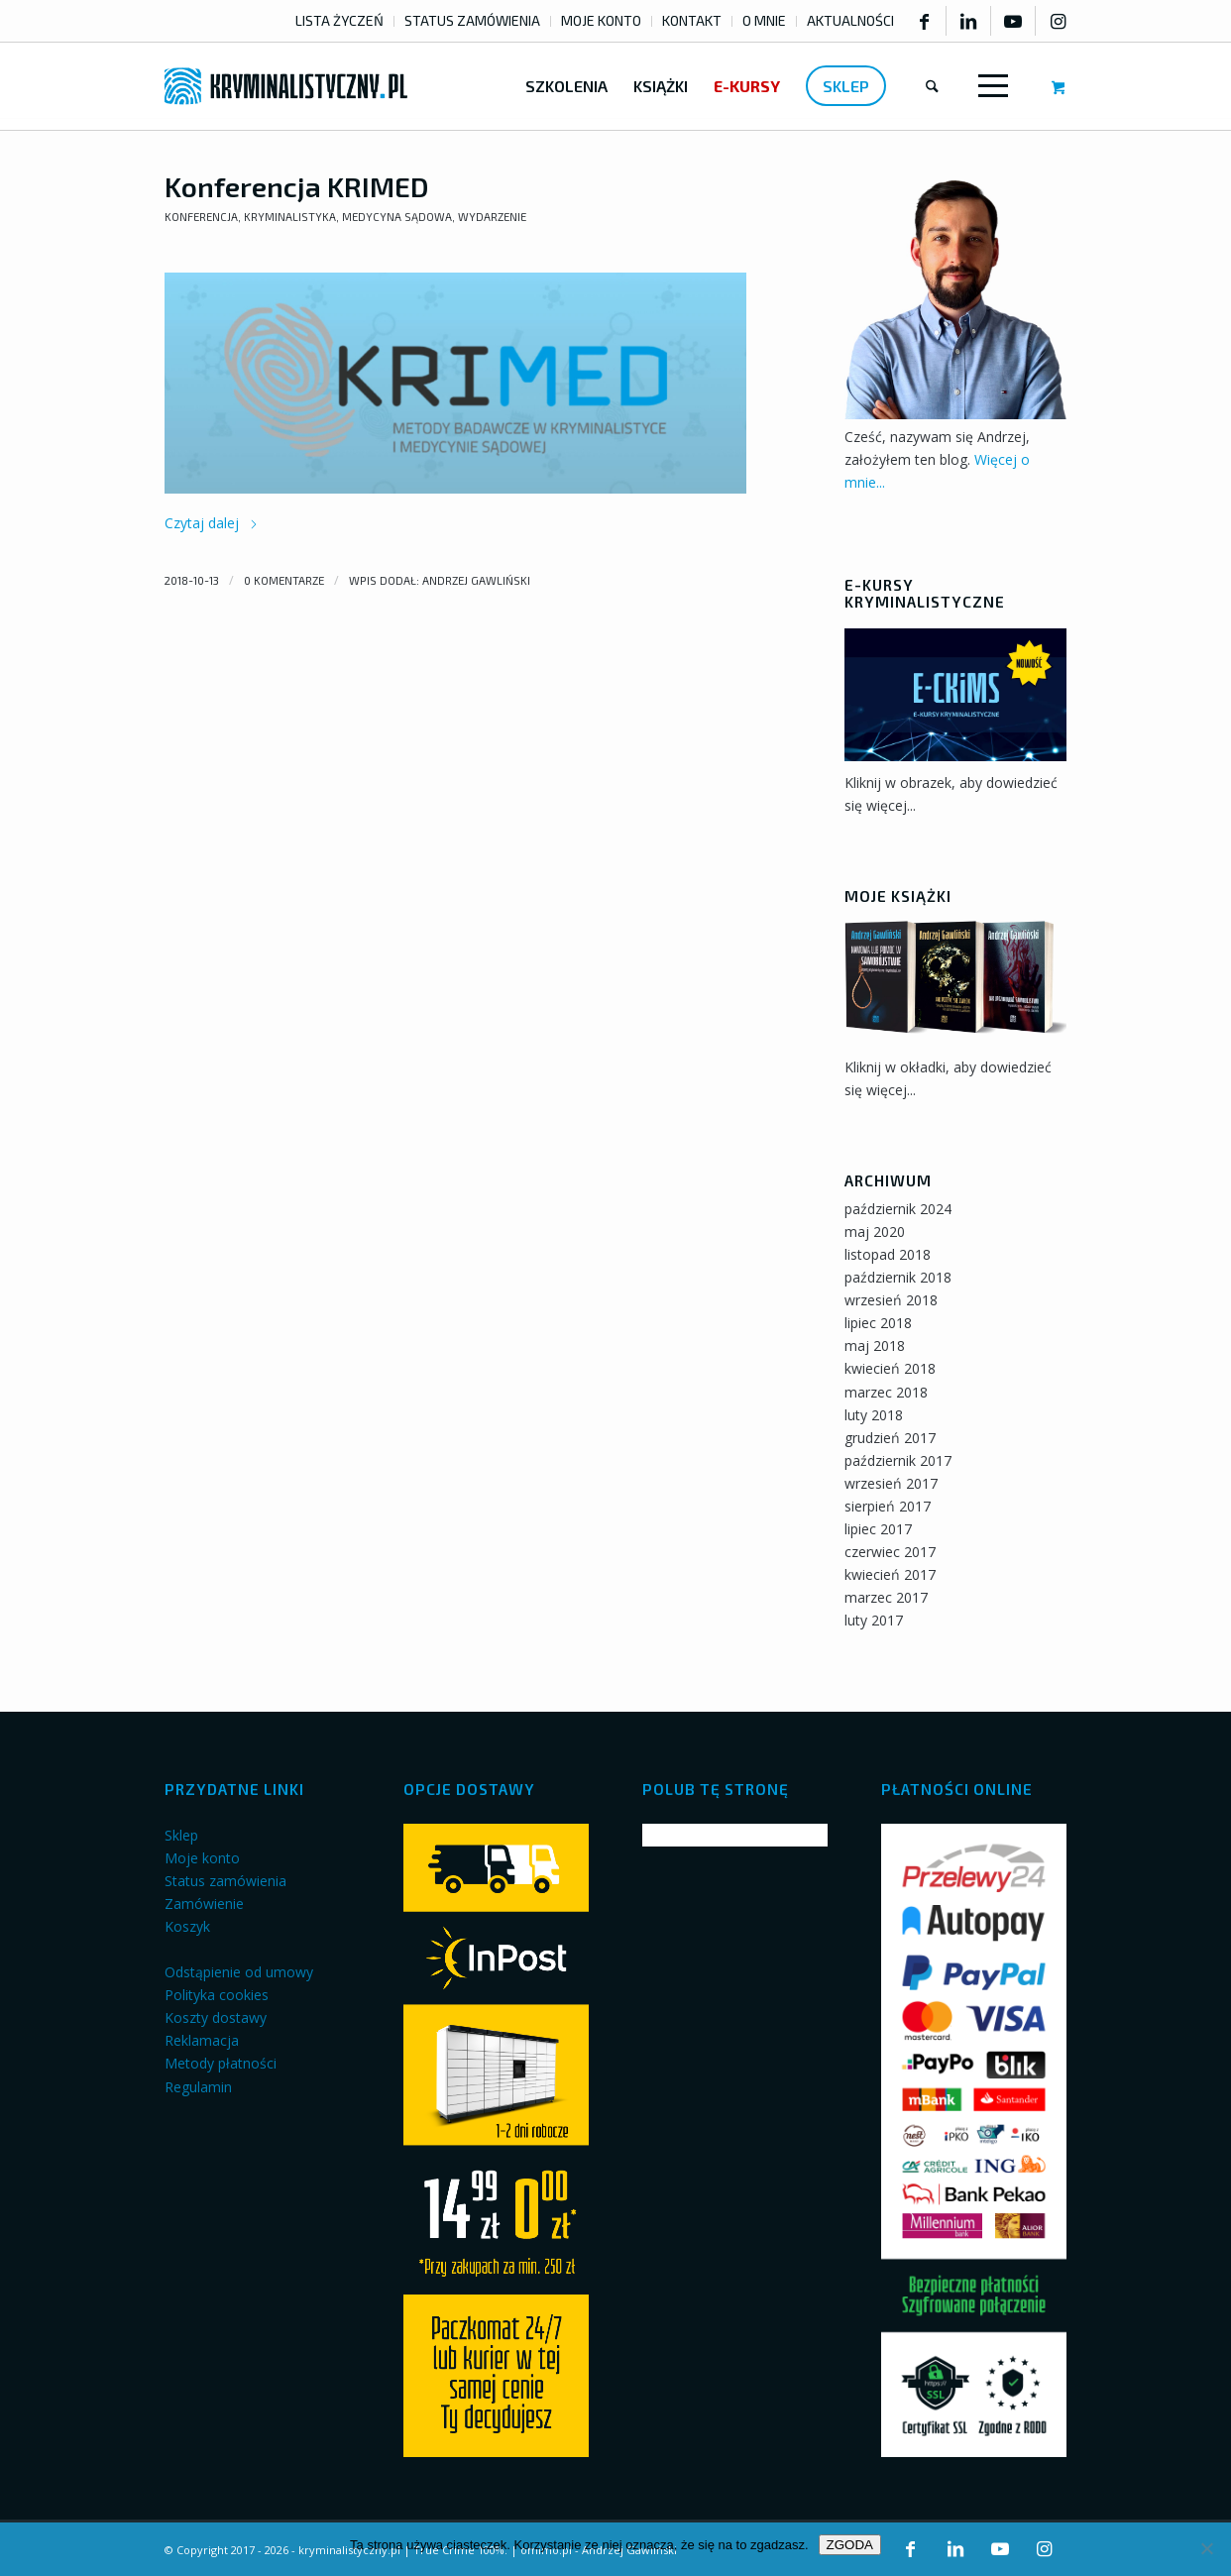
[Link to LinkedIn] (968, 21)
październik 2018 (897, 1277)
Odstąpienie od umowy (239, 1971)
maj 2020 (874, 1231)
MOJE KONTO (601, 20)
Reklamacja (202, 2040)
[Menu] (989, 86)
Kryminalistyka (290, 216)
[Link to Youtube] (1013, 21)
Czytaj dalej (212, 522)
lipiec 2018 (878, 1322)
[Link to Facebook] (924, 21)
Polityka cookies (217, 1994)
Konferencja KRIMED (297, 186)
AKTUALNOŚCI (850, 20)
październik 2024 (897, 1208)
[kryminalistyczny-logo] (286, 86)
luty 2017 (873, 1620)
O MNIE (764, 20)
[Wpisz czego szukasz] (932, 86)
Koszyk (187, 1926)
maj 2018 (874, 1345)
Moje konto (202, 1857)
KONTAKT (692, 20)
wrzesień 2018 (891, 1299)
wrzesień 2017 (891, 1483)
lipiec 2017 (878, 1528)
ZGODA (850, 2544)
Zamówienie (204, 1903)
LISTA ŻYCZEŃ (339, 20)
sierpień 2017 (887, 1506)
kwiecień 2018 (890, 1368)
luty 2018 (873, 1414)
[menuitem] (339, 21)
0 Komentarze (284, 580)
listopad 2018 (887, 1254)
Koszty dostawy (216, 2017)
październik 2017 (897, 1460)
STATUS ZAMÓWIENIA (472, 20)
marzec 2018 (886, 1392)
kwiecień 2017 (890, 1574)
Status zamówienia (225, 1880)
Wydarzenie (492, 216)
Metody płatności (221, 2063)
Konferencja (201, 216)
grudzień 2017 (890, 1437)
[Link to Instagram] (1058, 21)
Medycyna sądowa (397, 216)
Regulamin (198, 2086)
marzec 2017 (886, 1597)
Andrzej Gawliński (476, 580)
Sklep (181, 1835)
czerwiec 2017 (890, 1551)
